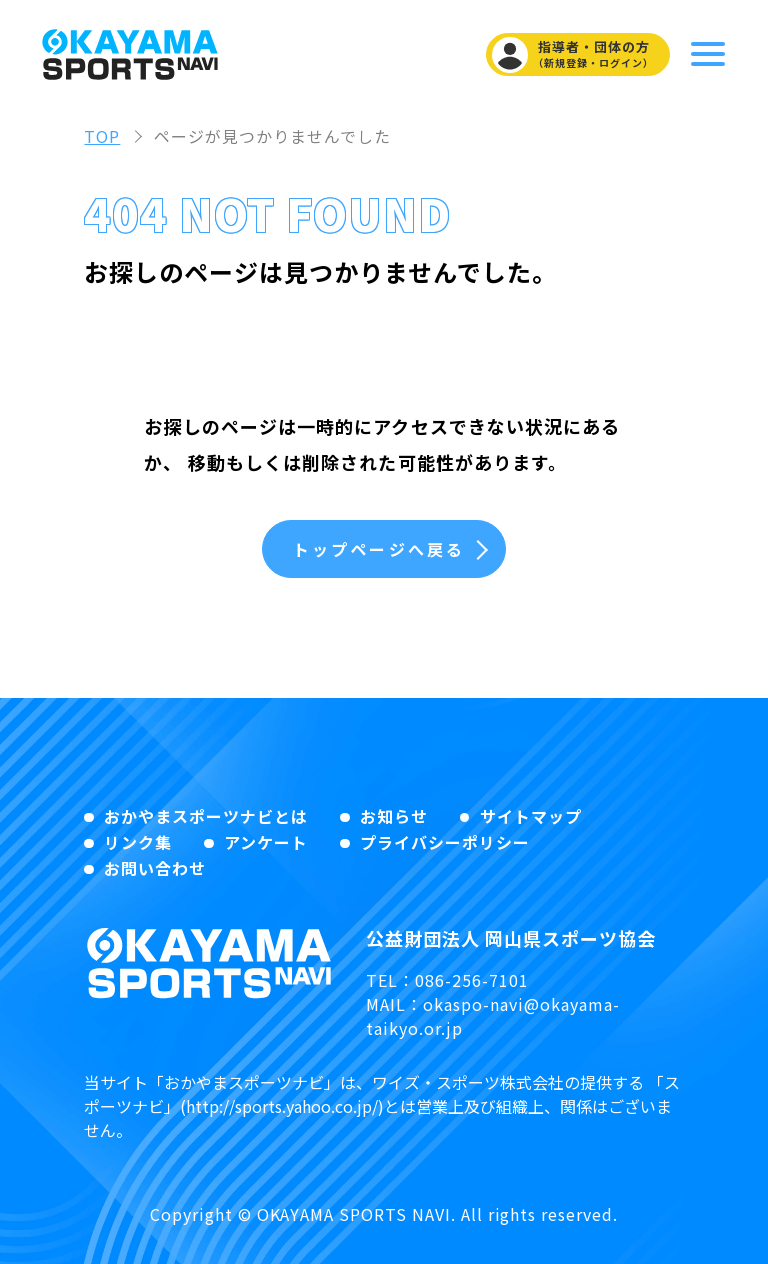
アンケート (266, 842)
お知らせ (394, 816)
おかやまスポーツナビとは (206, 816)
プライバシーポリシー (445, 842)
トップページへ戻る (379, 549)
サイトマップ (531, 816)
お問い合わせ (155, 868)
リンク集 (138, 842)
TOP (102, 136)
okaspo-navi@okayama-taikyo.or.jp (492, 1016)
